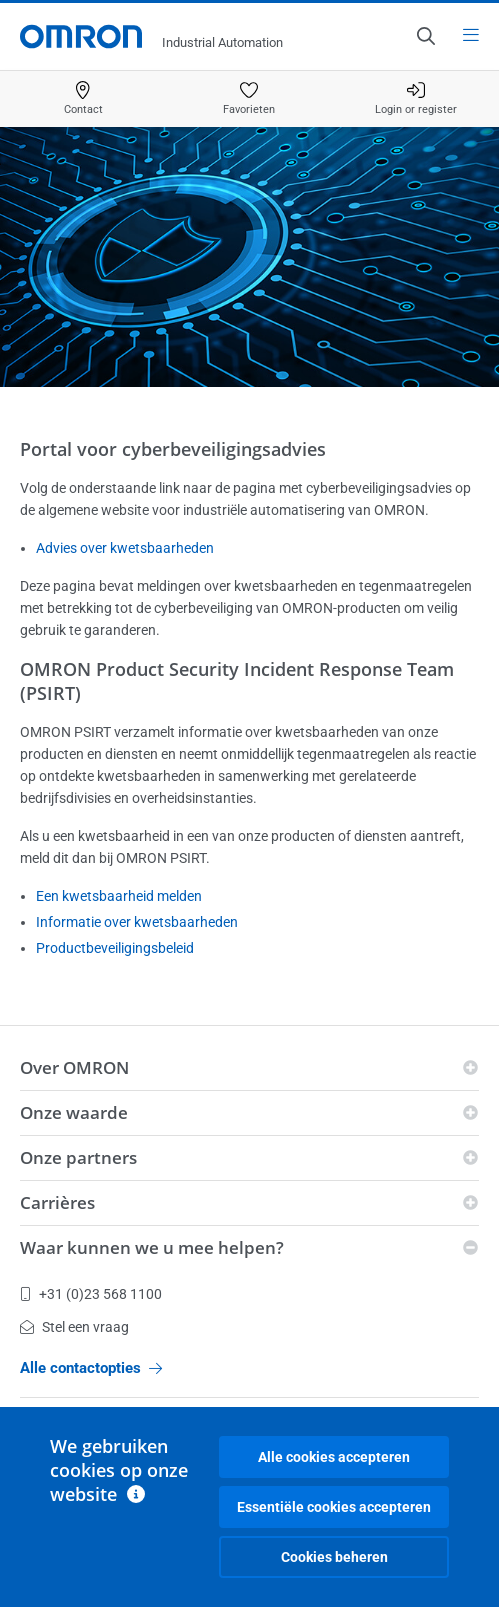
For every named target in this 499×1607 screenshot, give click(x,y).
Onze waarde (74, 1112)
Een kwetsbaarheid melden (119, 896)
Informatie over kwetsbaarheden (137, 922)
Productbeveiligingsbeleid (115, 948)
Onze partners (78, 1157)
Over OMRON (74, 1067)
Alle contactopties (91, 1368)
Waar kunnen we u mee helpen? (152, 1247)
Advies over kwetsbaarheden (125, 548)
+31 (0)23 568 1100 (91, 1294)
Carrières (57, 1202)
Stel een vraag (74, 1327)
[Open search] (425, 36)
